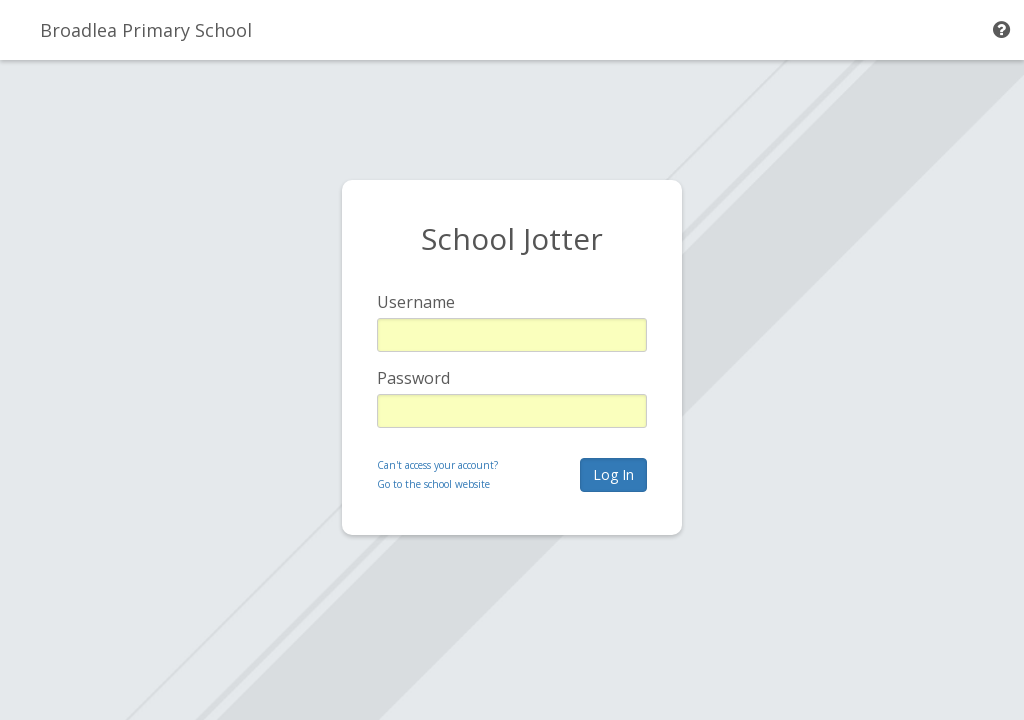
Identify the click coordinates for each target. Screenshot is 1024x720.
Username (416, 302)
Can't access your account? (437, 465)
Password (413, 378)
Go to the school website (433, 484)
